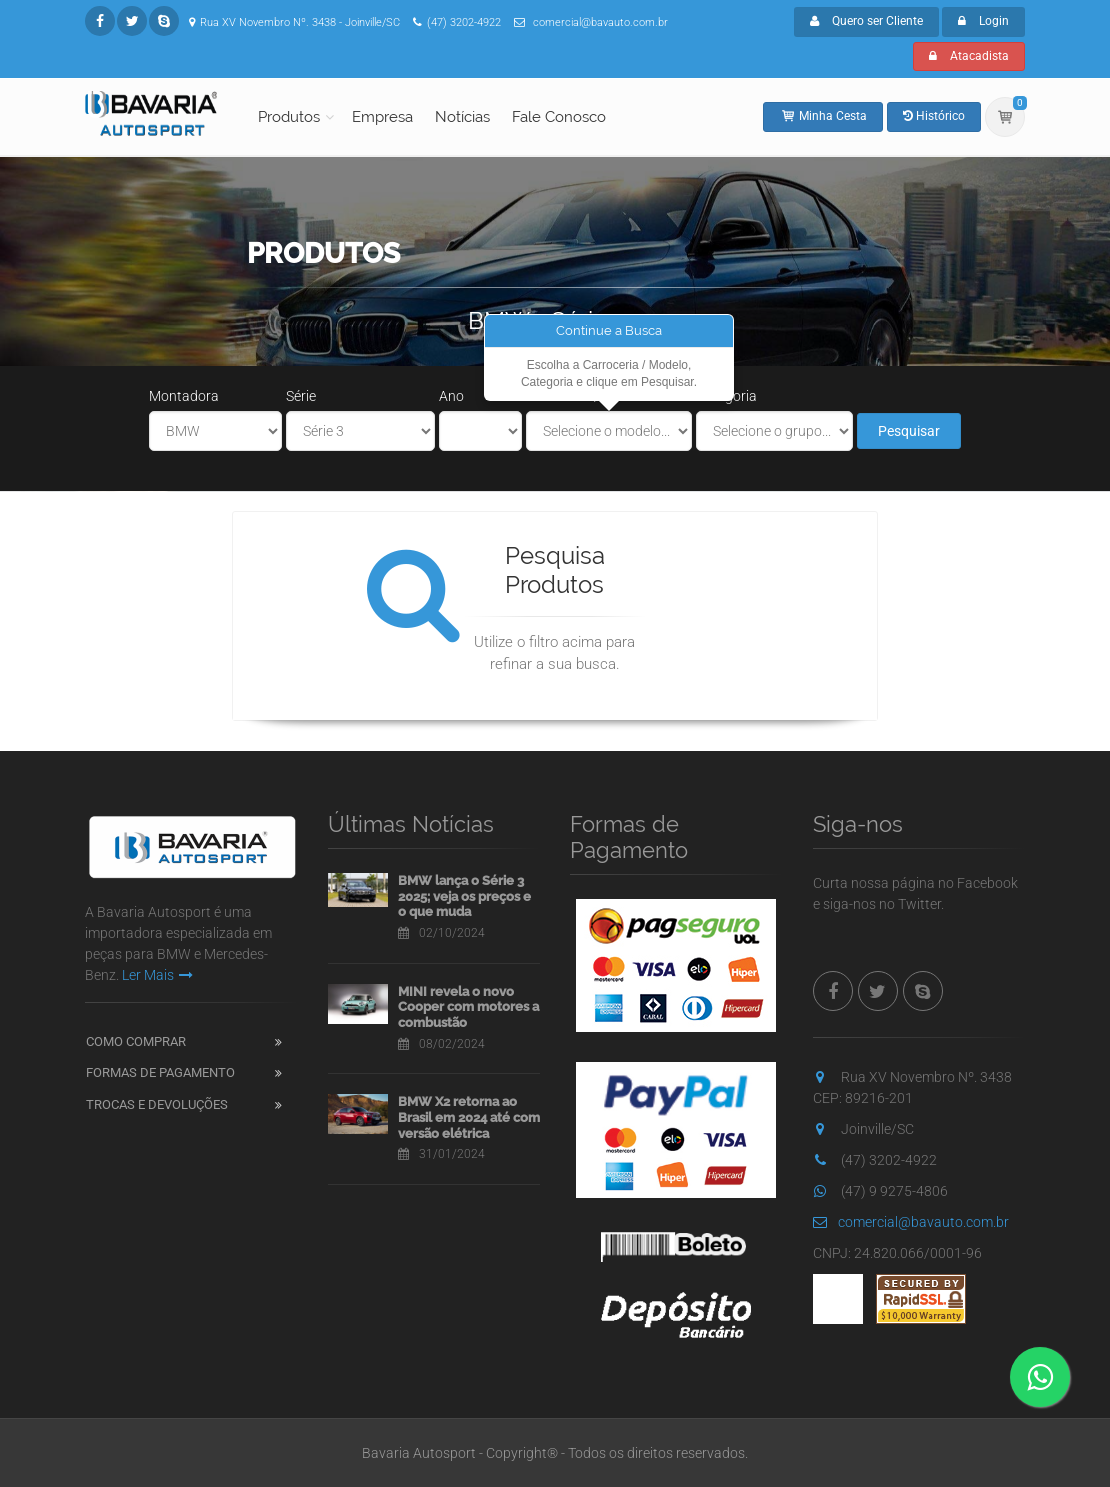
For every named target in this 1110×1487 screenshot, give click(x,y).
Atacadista (969, 56)
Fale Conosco (559, 117)
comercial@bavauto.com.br (911, 1222)
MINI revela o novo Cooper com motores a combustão (468, 1007)
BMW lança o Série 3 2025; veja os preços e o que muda (464, 896)
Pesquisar (909, 431)
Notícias (462, 117)
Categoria (726, 396)
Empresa (382, 117)
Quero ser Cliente (866, 21)
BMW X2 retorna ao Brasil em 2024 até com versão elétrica (469, 1117)
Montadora (184, 396)
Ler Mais (157, 975)
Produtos (289, 117)
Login (983, 21)
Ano (451, 396)
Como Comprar (136, 1041)
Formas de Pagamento (160, 1072)
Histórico (934, 116)
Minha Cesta (823, 116)
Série (301, 396)
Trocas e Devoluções (157, 1104)
